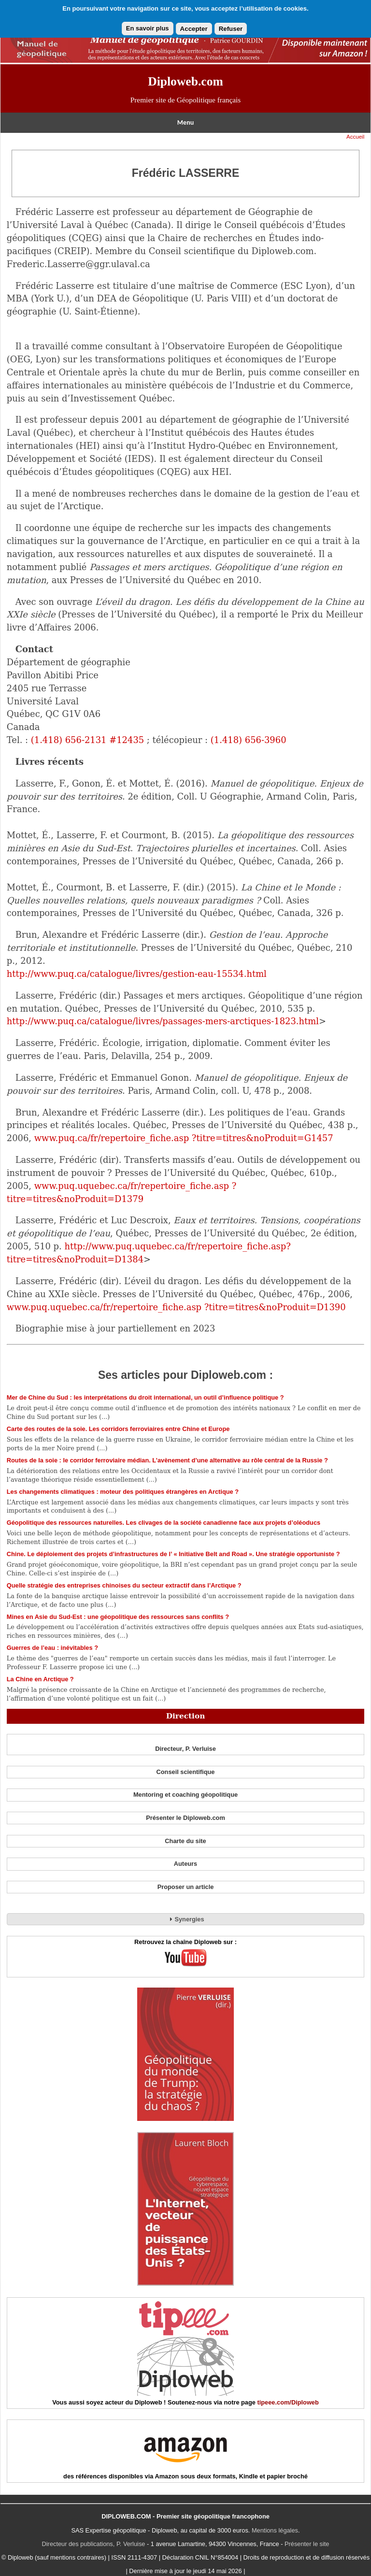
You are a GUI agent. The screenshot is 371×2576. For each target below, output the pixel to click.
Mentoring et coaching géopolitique (185, 1794)
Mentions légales (275, 2530)
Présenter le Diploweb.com (185, 1817)
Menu (185, 122)
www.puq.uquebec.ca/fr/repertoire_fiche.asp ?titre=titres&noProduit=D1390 (176, 1307)
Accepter (194, 28)
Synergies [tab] (185, 1919)
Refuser (231, 28)
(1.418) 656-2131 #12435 (87, 740)
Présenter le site (307, 2543)
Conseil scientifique (186, 1771)
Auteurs (185, 1863)
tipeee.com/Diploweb (287, 2402)
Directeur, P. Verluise (185, 1748)
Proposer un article (185, 1886)
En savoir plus (147, 28)
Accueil (355, 137)
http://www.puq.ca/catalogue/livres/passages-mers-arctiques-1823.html (163, 1021)
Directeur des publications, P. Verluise (93, 2543)
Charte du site (185, 1841)
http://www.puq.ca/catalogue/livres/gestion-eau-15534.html (137, 974)
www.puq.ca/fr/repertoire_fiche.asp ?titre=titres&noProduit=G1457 (183, 1138)
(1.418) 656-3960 (248, 740)
